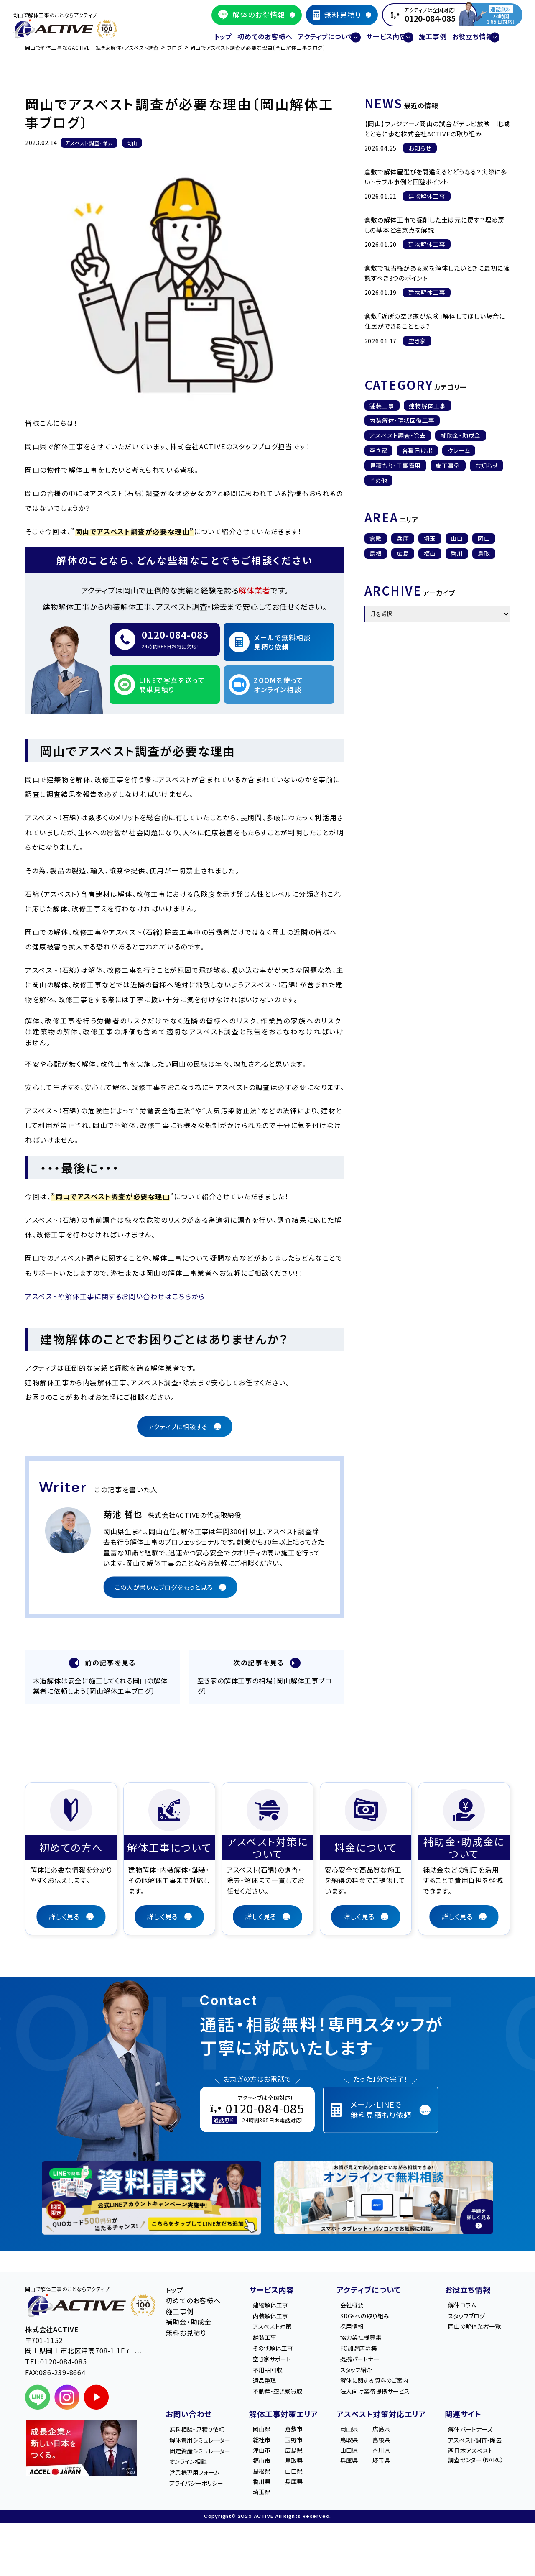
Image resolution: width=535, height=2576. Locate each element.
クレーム (459, 450)
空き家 (378, 450)
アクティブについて (369, 2280)
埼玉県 (272, 2504)
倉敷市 (304, 2432)
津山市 (272, 2456)
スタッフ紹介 (362, 2369)
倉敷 (375, 538)
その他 (378, 480)
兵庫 (403, 538)
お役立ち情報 (463, 2280)
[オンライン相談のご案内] (383, 2189)
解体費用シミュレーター (207, 2444)
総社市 (272, 2444)
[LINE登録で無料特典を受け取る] (151, 2189)
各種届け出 (417, 450)
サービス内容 (278, 2280)
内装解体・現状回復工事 (402, 420)
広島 (403, 553)
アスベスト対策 (284, 2320)
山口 (457, 538)
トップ (199, 32)
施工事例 (441, 32)
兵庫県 (304, 2492)
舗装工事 (381, 406)
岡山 (484, 538)
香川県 (272, 2492)
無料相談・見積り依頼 (203, 2432)
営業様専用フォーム (200, 2480)
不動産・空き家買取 (290, 2393)
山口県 (304, 2480)
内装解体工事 (282, 2309)
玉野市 (304, 2444)
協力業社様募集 (367, 2333)
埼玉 (430, 538)
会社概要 (357, 2297)
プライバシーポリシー (203, 2492)
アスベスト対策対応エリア (382, 2416)
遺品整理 (275, 2381)
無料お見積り (186, 2324)
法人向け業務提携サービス (383, 2393)
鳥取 (484, 553)
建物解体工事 (427, 406)
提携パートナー (366, 2357)
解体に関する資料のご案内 (383, 2381)
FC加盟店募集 (365, 2345)
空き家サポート (284, 2357)
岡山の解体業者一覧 (476, 2320)
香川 (457, 553)
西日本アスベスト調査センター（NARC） (477, 2461)
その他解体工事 (285, 2345)
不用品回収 (279, 2369)
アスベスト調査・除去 (397, 435)
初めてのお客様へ (249, 32)
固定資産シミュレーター (207, 2456)
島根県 (272, 2480)
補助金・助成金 (461, 435)
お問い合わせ (189, 2416)
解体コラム (462, 2297)
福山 (430, 553)
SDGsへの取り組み (372, 2309)
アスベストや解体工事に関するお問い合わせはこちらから (115, 1284)
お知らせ (486, 465)
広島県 (304, 2456)
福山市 (272, 2468)
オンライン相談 (194, 2468)
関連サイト (458, 2416)
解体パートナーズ (471, 2432)
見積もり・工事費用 (395, 465)
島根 (375, 553)
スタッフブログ (467, 2309)
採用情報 (357, 2320)
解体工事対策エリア (289, 2416)
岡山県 (272, 2432)
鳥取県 (304, 2468)
